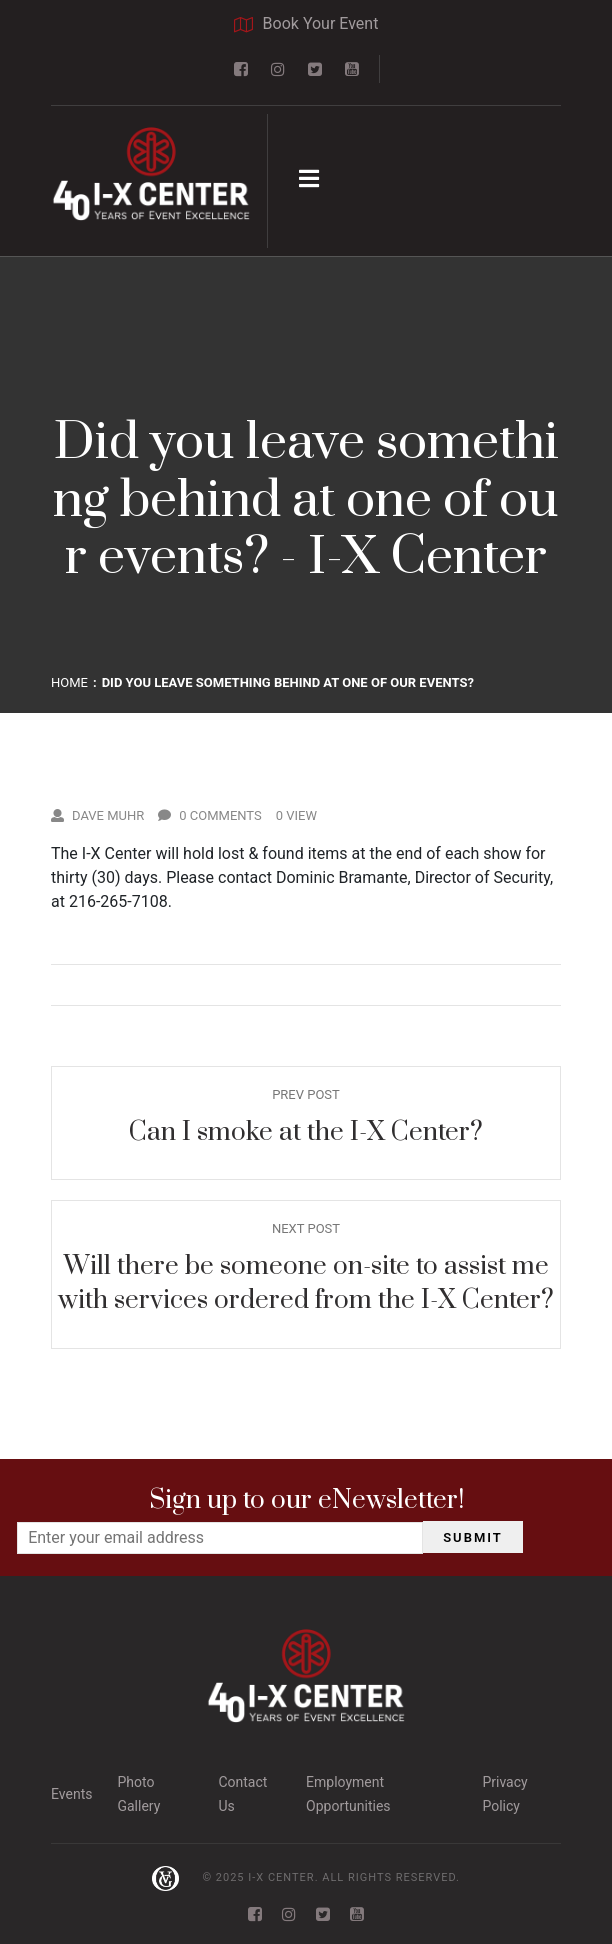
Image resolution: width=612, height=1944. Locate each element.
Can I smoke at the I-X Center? (306, 1132)
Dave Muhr (97, 815)
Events (71, 1794)
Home (69, 682)
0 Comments (210, 815)
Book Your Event (306, 24)
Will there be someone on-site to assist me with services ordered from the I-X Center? (306, 1283)
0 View (296, 815)
